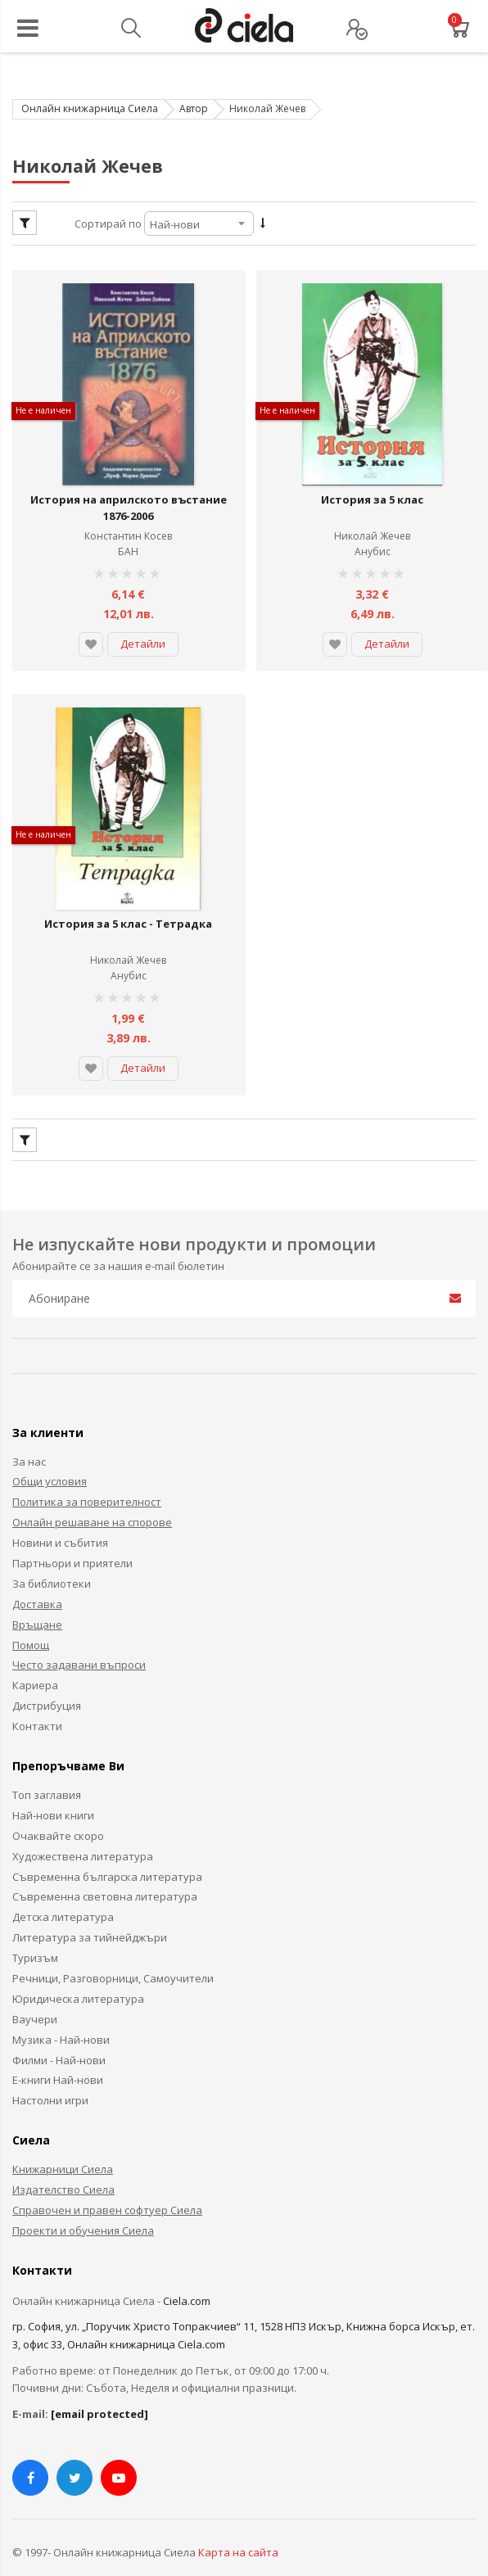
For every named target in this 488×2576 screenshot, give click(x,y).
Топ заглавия (46, 1767)
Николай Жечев (372, 523)
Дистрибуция (46, 1678)
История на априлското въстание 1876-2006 (128, 494)
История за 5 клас (372, 486)
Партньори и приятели (72, 1536)
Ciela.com (186, 2273)
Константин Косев (128, 523)
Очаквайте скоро (58, 1808)
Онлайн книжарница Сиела (89, 108)
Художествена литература (82, 1829)
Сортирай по (108, 223)
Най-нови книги (53, 1788)
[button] (91, 631)
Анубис (373, 538)
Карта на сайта (238, 2525)
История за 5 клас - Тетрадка (128, 897)
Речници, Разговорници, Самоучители (113, 1951)
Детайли (142, 630)
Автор (193, 108)
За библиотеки (51, 1556)
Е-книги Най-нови (57, 2053)
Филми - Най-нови (59, 2033)
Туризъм (35, 1930)
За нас (29, 1434)
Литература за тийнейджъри (89, 1910)
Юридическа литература (78, 1971)
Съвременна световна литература (104, 1870)
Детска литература (63, 1890)
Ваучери (34, 1992)
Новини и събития (60, 1515)
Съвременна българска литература (107, 1849)
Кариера (35, 1659)
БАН (128, 538)
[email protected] (99, 2386)
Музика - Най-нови (61, 2012)
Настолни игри (50, 2074)
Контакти (37, 1699)
